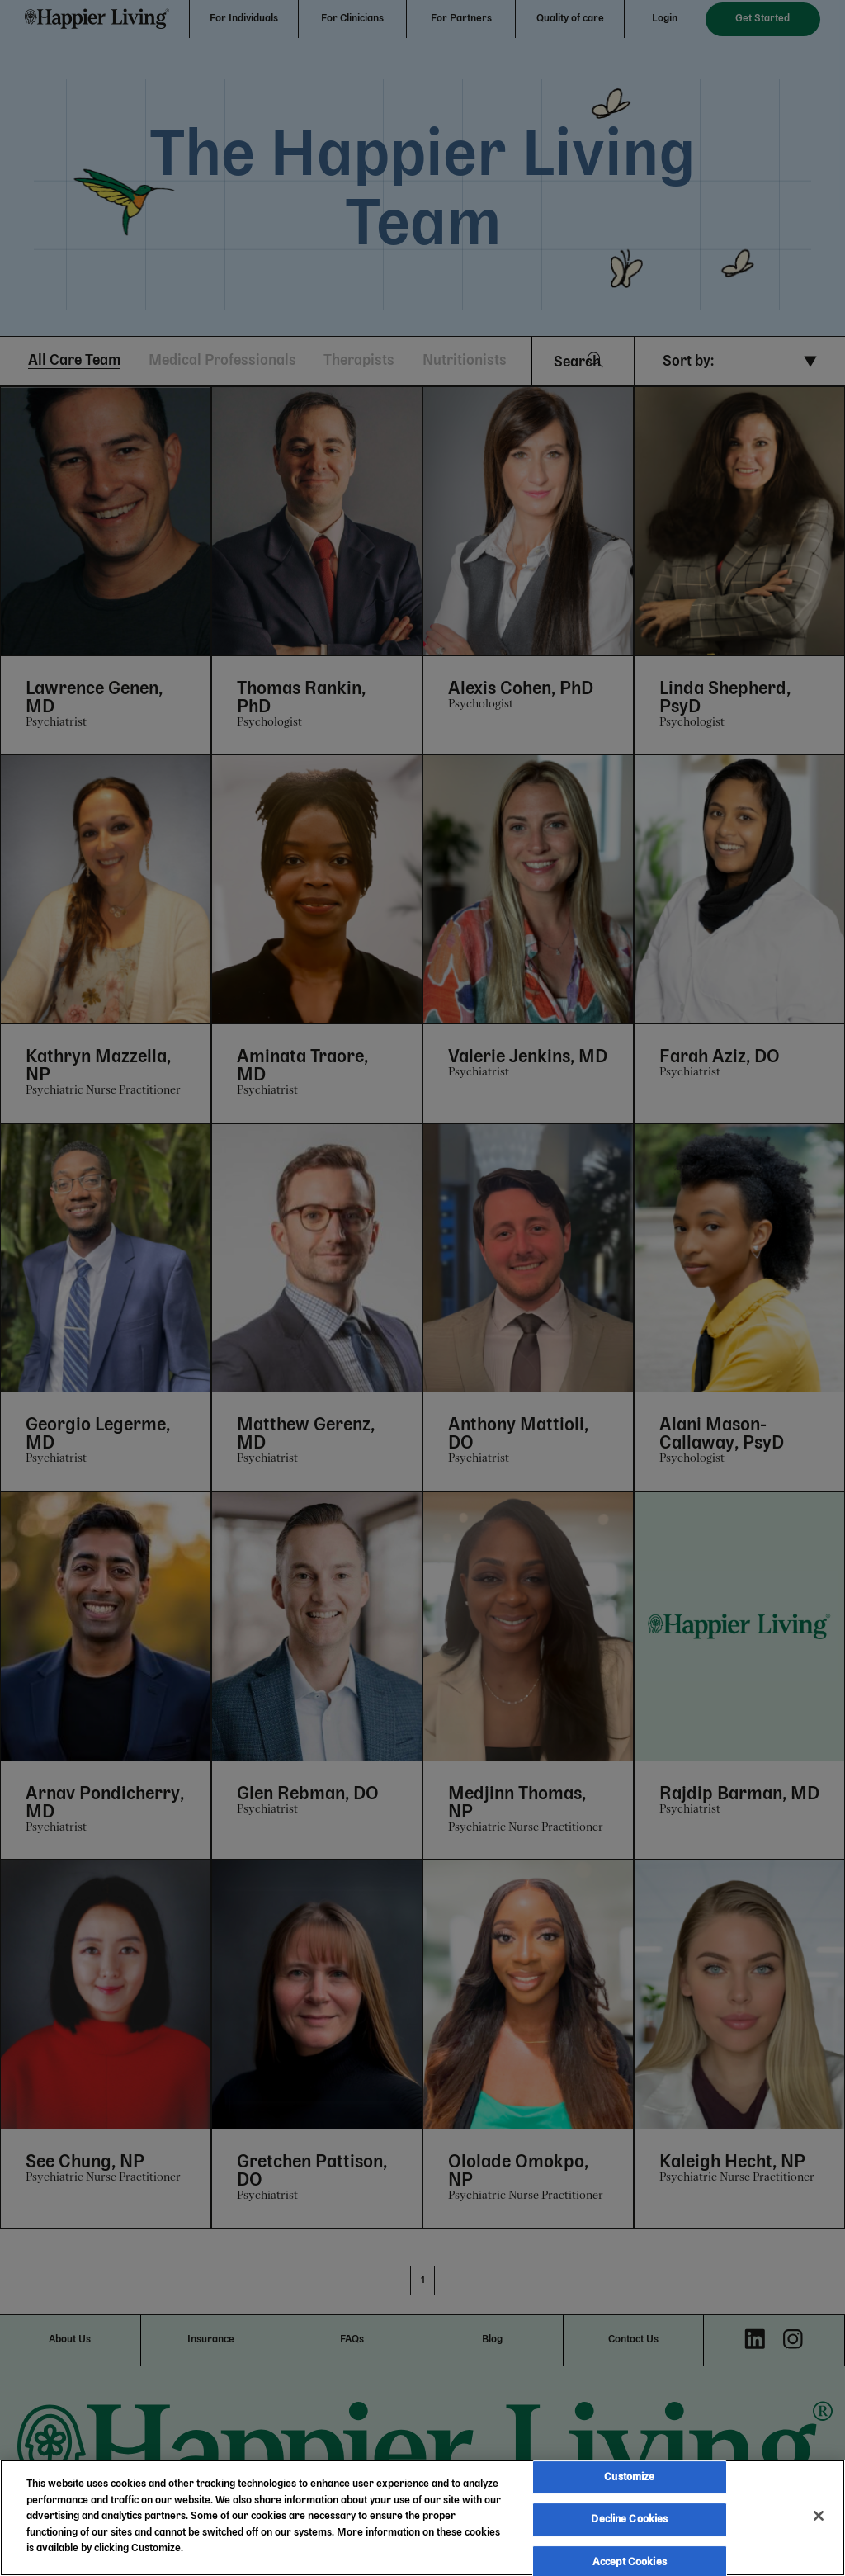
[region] (422, 2518)
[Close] (818, 2516)
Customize (629, 2477)
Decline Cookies (629, 2519)
